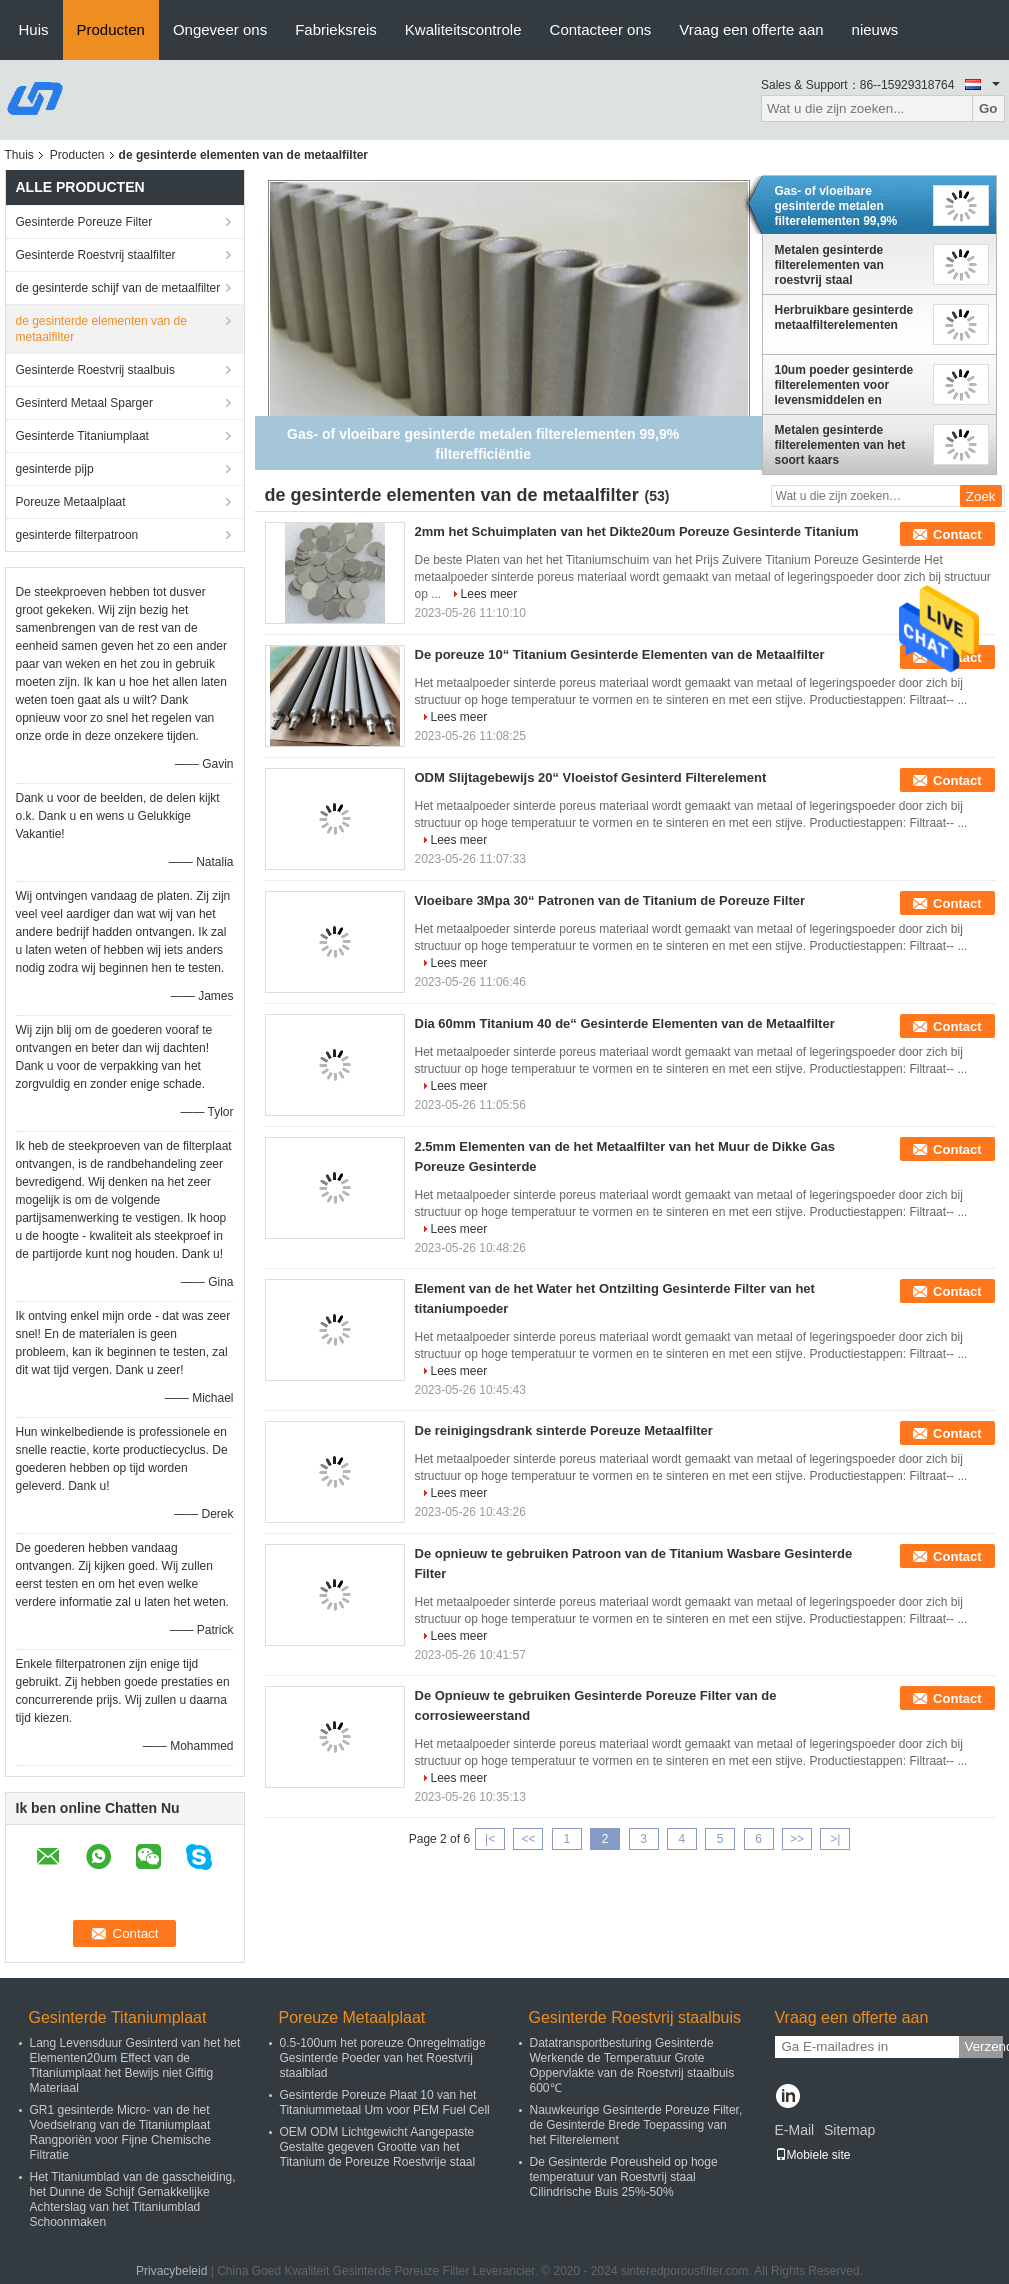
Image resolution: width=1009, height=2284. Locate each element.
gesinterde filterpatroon (77, 535)
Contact (957, 534)
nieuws (875, 29)
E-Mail (795, 2130)
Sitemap (849, 2130)
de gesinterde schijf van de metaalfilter (118, 288)
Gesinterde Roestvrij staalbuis (95, 370)
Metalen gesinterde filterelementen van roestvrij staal (829, 265)
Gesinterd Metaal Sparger (84, 403)
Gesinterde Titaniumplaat (82, 436)
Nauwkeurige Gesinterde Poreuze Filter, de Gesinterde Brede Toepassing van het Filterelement (636, 2125)
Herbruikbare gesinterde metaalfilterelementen (844, 317)
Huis (34, 29)
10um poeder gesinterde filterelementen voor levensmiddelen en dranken (844, 385)
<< (528, 1839)
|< (490, 1839)
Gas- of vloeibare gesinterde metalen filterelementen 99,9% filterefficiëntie (836, 206)
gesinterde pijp (55, 469)
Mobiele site (813, 2155)
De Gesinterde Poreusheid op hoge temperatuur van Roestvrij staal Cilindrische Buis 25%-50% (624, 2177)
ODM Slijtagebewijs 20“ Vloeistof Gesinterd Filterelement (591, 777)
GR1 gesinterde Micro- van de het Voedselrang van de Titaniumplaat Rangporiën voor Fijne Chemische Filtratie (120, 2132)
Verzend (984, 2046)
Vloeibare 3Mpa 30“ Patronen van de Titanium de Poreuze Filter (610, 900)
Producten (111, 29)
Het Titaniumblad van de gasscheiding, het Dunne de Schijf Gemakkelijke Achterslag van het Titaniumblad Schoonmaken (133, 2199)
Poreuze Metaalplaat (71, 502)
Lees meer (489, 594)
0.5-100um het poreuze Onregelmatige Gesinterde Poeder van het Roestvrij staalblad (383, 2058)
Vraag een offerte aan (751, 29)
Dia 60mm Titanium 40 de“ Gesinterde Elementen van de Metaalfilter (625, 1023)
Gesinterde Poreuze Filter (84, 222)
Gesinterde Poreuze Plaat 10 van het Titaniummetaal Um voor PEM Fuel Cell (385, 2102)
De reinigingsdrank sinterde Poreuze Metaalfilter (564, 1430)
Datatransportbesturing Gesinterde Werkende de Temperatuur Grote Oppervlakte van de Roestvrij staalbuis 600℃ (632, 2065)
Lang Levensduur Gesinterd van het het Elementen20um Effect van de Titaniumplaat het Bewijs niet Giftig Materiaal (135, 2065)
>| (835, 1839)
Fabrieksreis (336, 29)
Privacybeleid (171, 2271)
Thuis (19, 155)
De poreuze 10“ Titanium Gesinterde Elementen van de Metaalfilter (620, 654)
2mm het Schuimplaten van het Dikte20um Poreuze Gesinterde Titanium (637, 531)
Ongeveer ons (220, 29)
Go (988, 108)
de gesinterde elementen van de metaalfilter (101, 329)
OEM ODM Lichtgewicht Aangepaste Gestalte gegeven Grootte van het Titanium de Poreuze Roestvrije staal (378, 2147)
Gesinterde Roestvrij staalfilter (96, 255)
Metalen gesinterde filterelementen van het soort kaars (840, 445)
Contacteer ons (601, 29)
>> (797, 1839)
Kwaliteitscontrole (463, 29)
